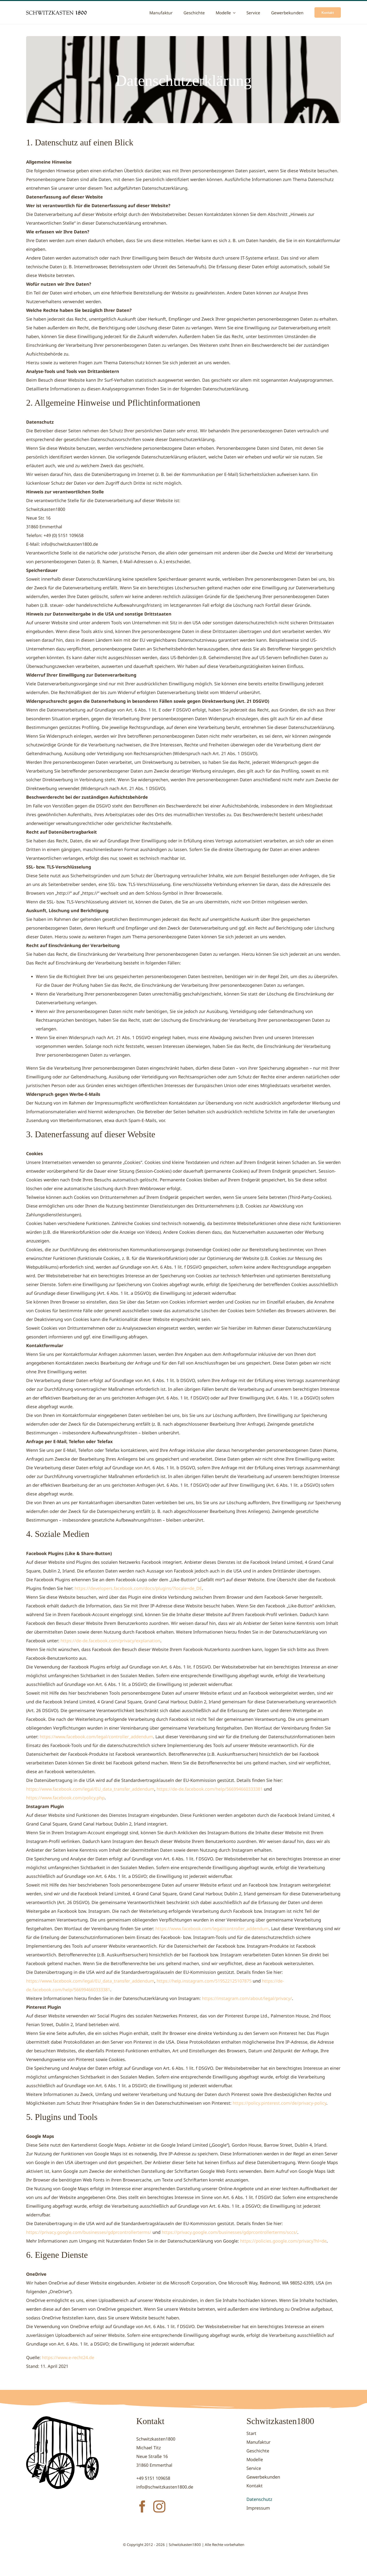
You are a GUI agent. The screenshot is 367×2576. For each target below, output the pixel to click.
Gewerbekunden (263, 2477)
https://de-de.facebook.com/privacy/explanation (110, 1641)
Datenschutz (259, 2499)
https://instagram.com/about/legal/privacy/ (247, 1998)
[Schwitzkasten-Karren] (62, 2418)
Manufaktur (258, 2442)
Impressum (258, 2508)
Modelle (254, 2459)
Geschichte (257, 2451)
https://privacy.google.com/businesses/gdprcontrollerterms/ (88, 2232)
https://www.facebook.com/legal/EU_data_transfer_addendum (90, 1789)
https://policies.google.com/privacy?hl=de (283, 2241)
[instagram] (159, 2506)
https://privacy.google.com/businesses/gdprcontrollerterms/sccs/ (229, 2232)
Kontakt (254, 2486)
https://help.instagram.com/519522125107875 (204, 1981)
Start (251, 2433)
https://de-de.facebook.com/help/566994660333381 (210, 1789)
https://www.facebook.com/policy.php (65, 1798)
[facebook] (142, 2506)
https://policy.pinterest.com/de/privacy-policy (279, 2103)
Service (253, 2468)
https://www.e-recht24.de (68, 2357)
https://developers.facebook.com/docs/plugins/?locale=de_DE (138, 1588)
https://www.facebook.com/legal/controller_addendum (96, 1736)
